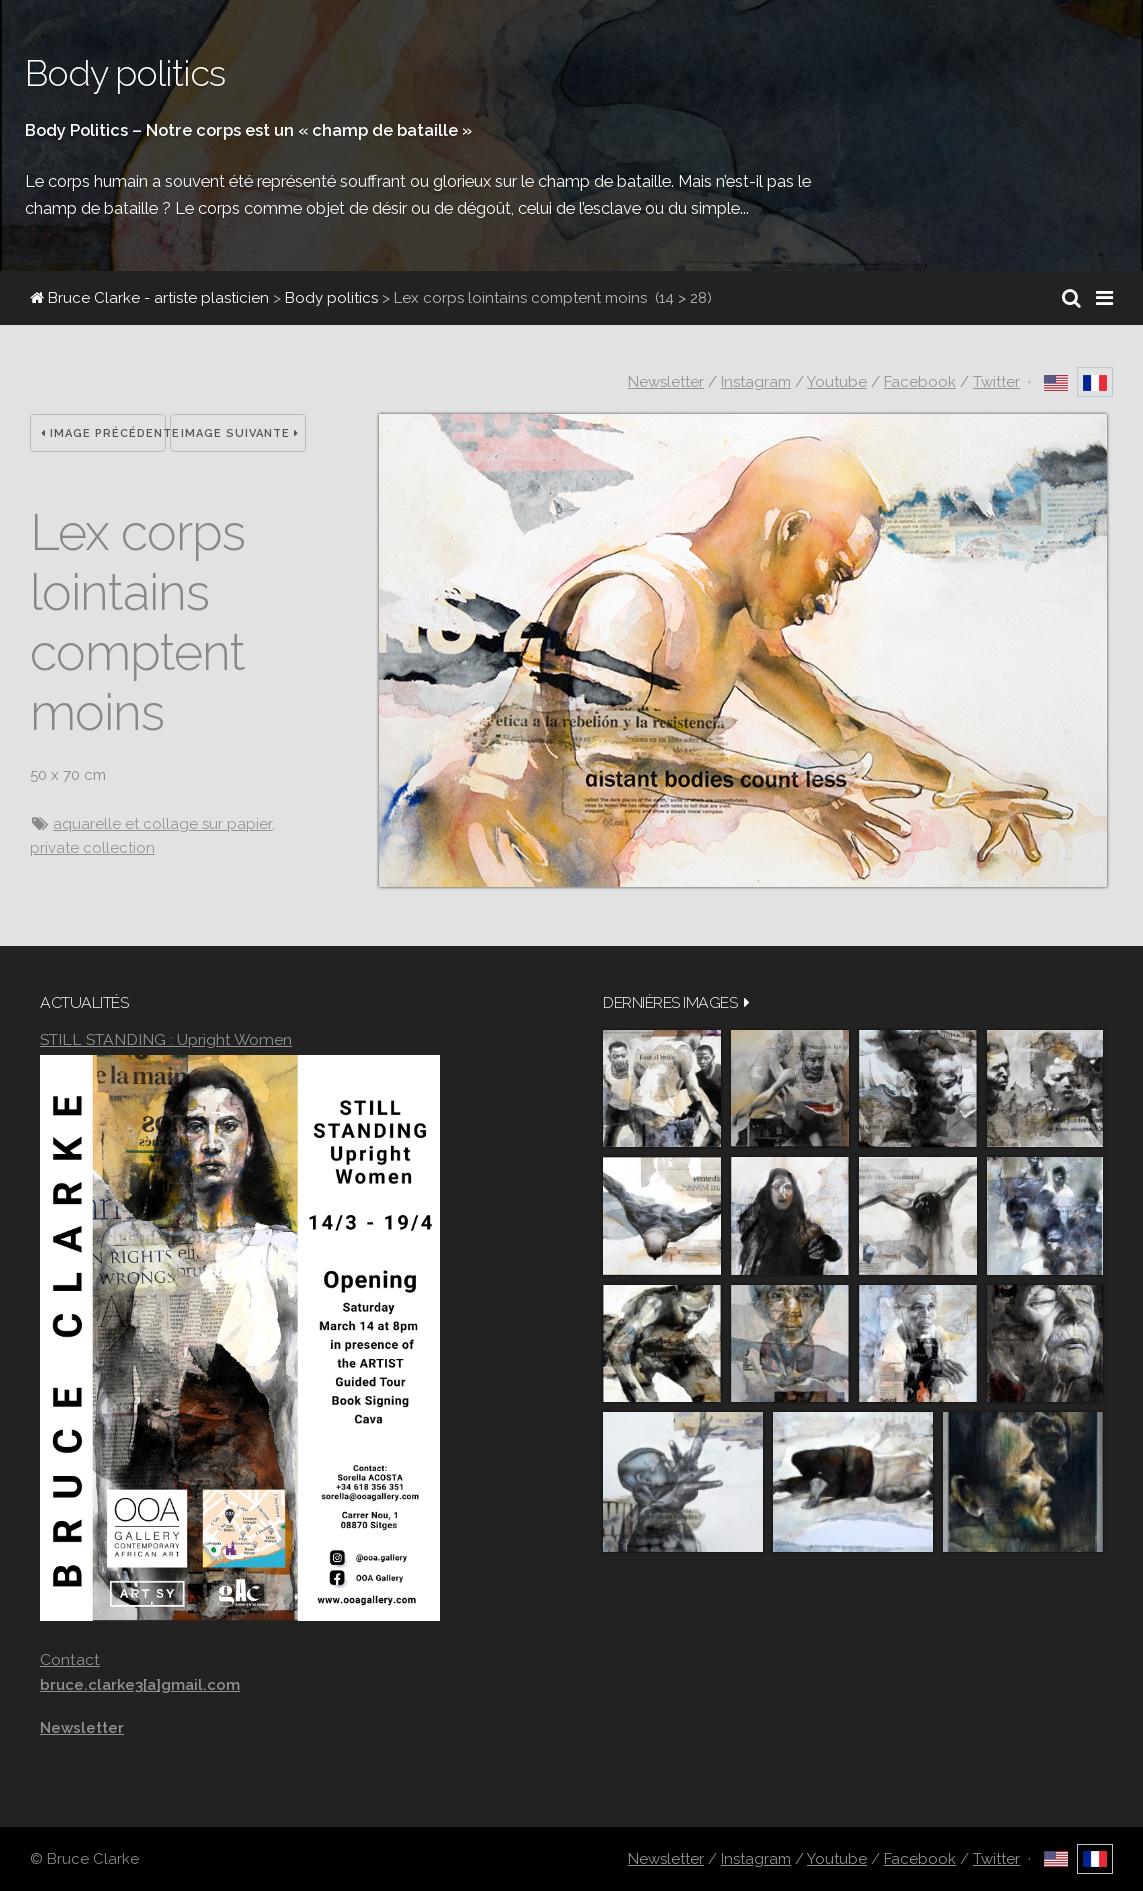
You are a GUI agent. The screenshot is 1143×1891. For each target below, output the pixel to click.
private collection (92, 848)
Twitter (996, 382)
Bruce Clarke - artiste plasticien (149, 298)
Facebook (920, 382)
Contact (70, 1659)
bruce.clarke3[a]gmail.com (140, 1685)
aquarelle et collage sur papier (162, 824)
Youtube (837, 382)
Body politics (331, 298)
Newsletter (666, 382)
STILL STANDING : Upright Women (166, 1039)
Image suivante (240, 433)
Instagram (756, 382)
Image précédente (103, 433)
